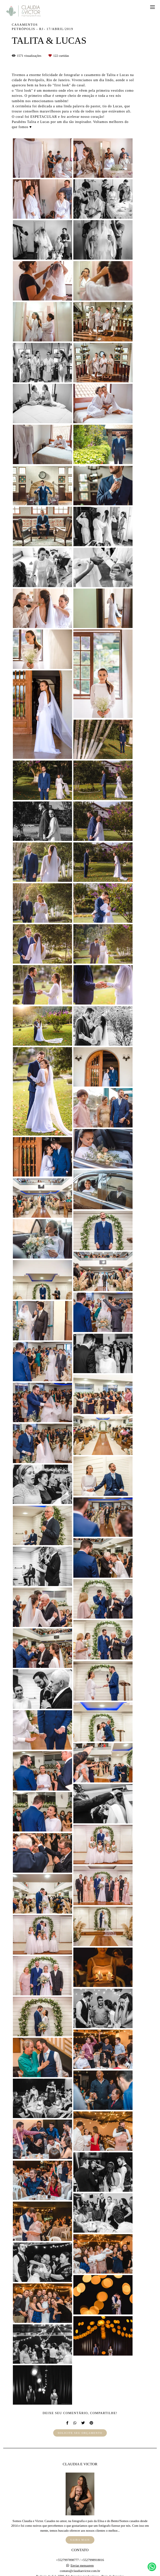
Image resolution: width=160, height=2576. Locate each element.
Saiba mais (80, 2539)
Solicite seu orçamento (80, 2432)
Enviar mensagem (82, 2565)
